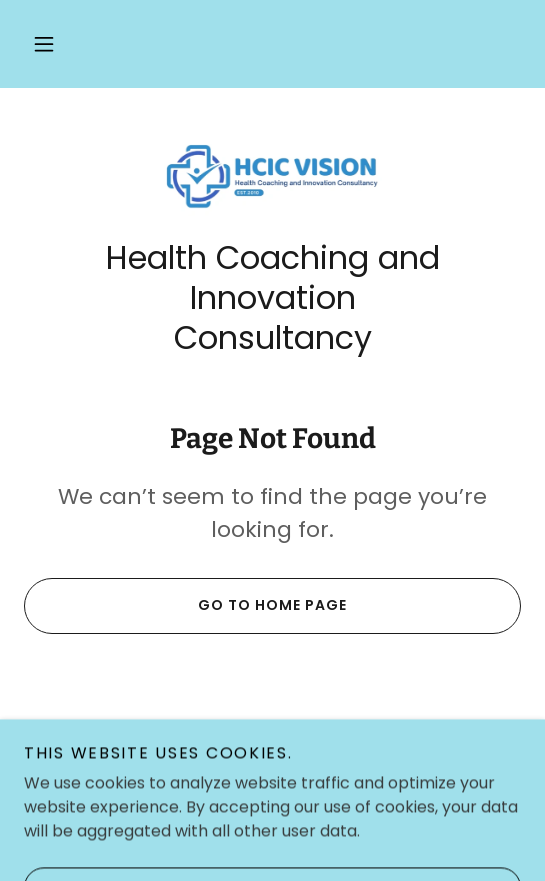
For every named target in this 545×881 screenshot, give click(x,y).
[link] (273, 175)
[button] (44, 44)
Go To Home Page (185, 606)
